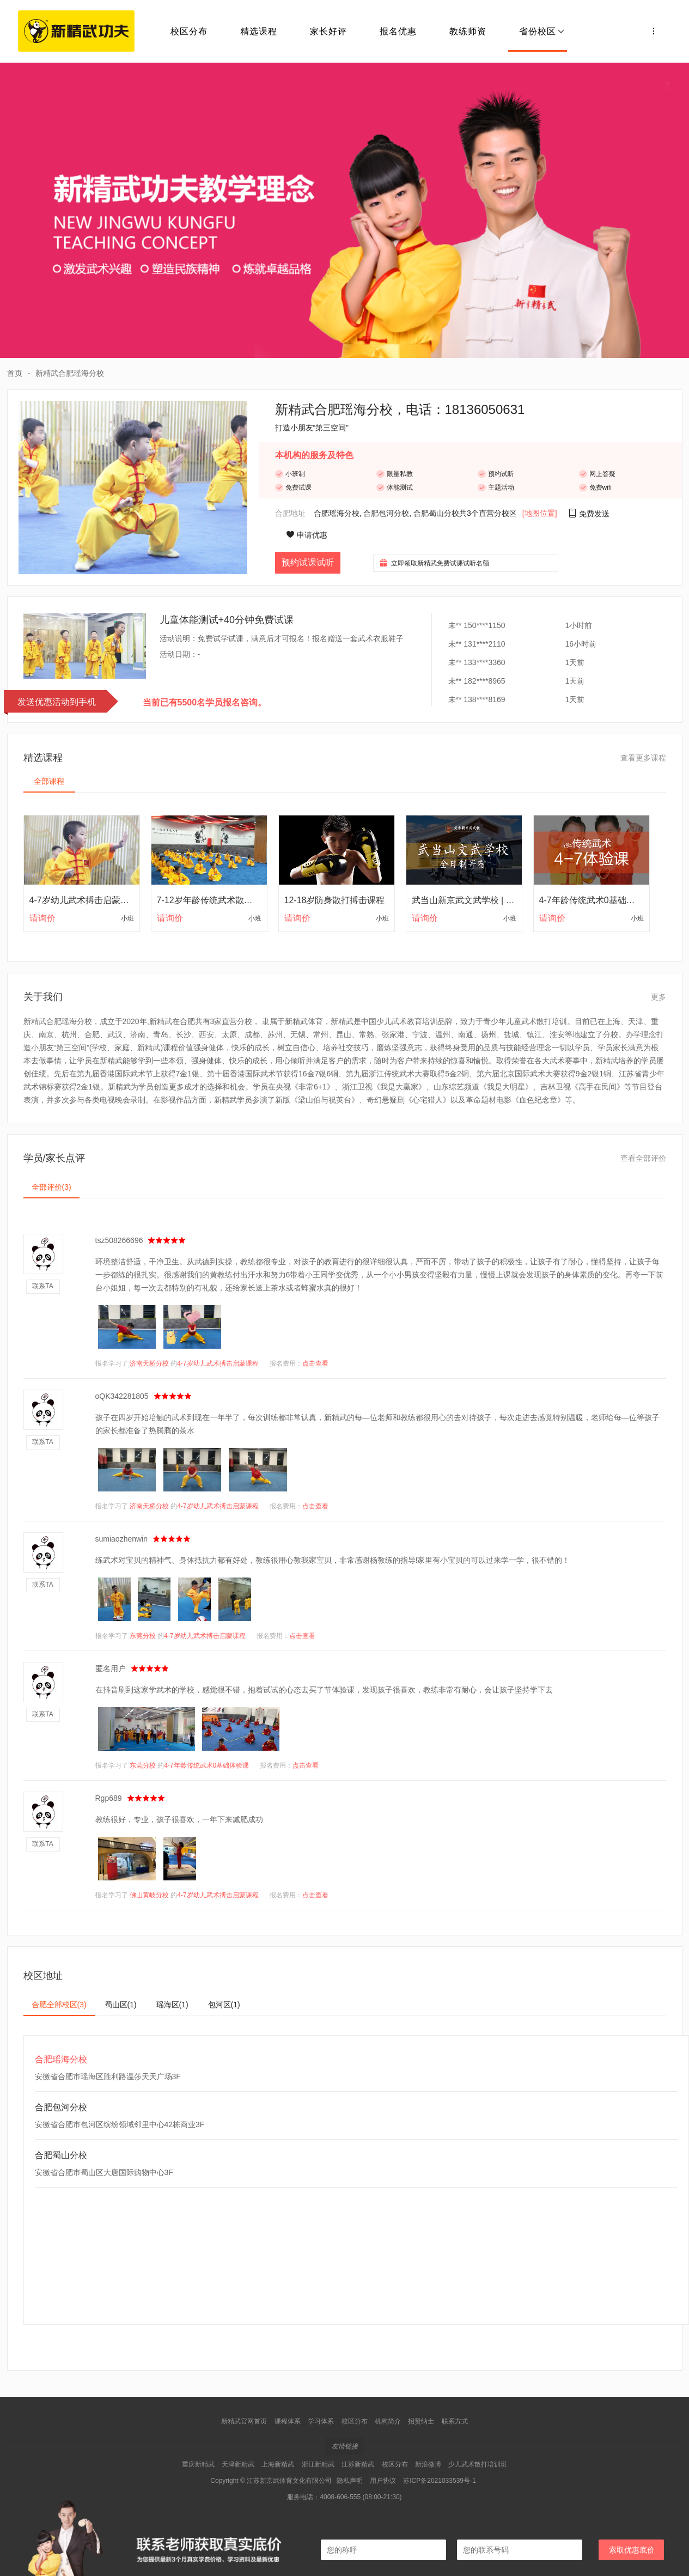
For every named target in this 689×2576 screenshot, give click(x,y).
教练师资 (467, 31)
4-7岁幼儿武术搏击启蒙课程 (217, 1363)
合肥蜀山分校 (436, 513)
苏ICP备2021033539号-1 (439, 2480)
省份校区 (542, 31)
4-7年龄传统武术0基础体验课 (206, 1765)
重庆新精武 (198, 2464)
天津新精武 (238, 2464)
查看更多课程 (643, 757)
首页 (14, 373)
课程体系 (288, 2421)
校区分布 (189, 31)
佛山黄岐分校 (149, 1895)
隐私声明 (350, 2480)
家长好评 (328, 31)
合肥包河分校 (386, 513)
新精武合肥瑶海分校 (69, 373)
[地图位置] (539, 513)
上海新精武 (277, 2464)
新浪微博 (428, 2464)
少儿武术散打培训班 (477, 2464)
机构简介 (388, 2421)
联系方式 (455, 2421)
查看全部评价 (643, 1158)
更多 (658, 996)
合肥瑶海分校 (336, 513)
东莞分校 (143, 1636)
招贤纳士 (421, 2421)
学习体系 (321, 2421)
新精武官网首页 (244, 2421)
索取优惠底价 (632, 2549)
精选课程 (258, 31)
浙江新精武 (318, 2464)
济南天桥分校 (149, 1363)
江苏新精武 (358, 2464)
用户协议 (383, 2480)
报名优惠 (398, 31)
